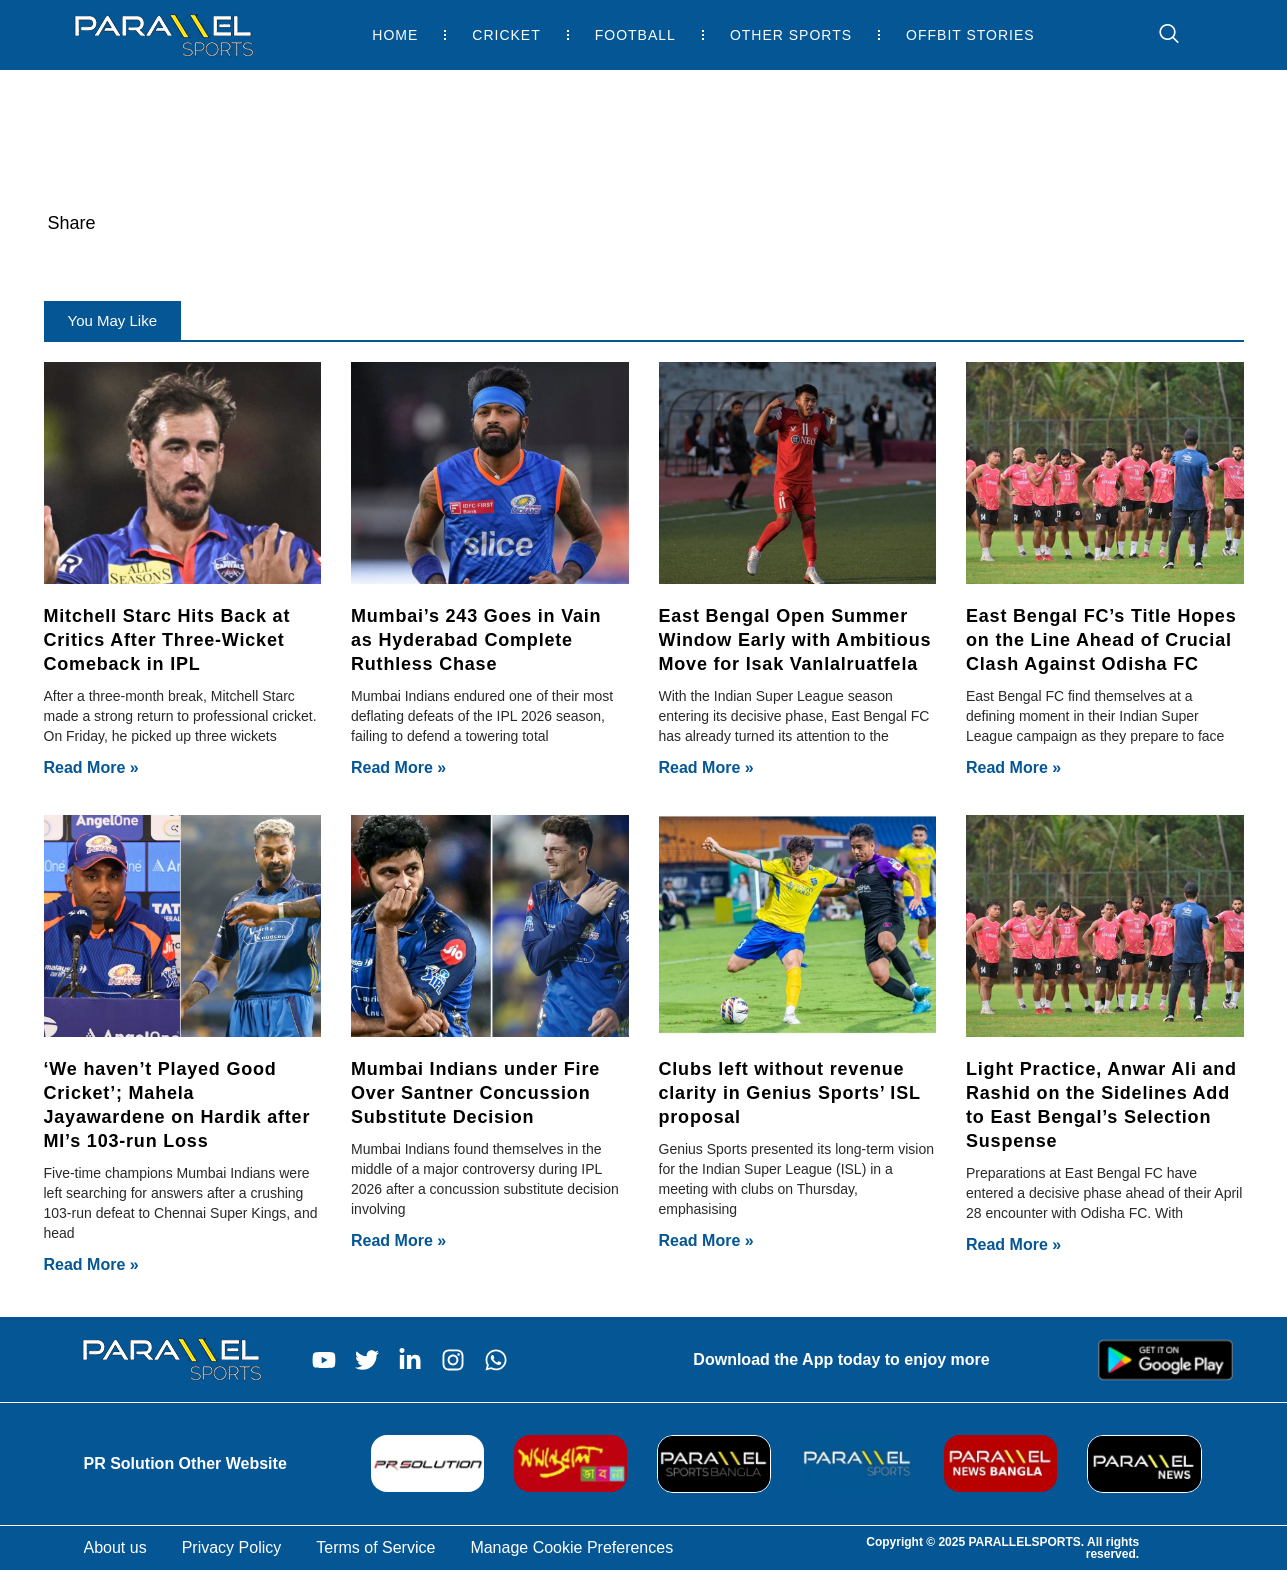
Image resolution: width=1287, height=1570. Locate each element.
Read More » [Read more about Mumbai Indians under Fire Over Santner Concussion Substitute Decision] (398, 1240)
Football (635, 35)
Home (395, 35)
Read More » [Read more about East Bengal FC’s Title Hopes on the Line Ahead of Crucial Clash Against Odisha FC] (1013, 767)
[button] (113, 320)
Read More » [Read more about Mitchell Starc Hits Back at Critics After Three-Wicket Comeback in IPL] (91, 767)
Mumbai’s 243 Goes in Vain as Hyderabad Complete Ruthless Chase (476, 640)
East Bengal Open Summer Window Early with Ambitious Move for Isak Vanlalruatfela (795, 640)
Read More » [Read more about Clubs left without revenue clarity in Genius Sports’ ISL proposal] (706, 1240)
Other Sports (791, 35)
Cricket (506, 35)
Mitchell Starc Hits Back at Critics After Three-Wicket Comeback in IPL (167, 640)
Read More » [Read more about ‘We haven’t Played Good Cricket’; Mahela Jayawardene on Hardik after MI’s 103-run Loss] (91, 1264)
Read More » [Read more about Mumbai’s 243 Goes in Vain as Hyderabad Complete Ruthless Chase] (398, 767)
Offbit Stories (970, 35)
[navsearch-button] (1159, 35)
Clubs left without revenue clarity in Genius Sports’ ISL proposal (790, 1093)
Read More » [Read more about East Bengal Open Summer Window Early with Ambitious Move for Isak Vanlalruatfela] (706, 767)
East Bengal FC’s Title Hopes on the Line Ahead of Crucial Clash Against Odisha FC (1101, 640)
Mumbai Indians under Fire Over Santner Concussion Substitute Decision (475, 1093)
